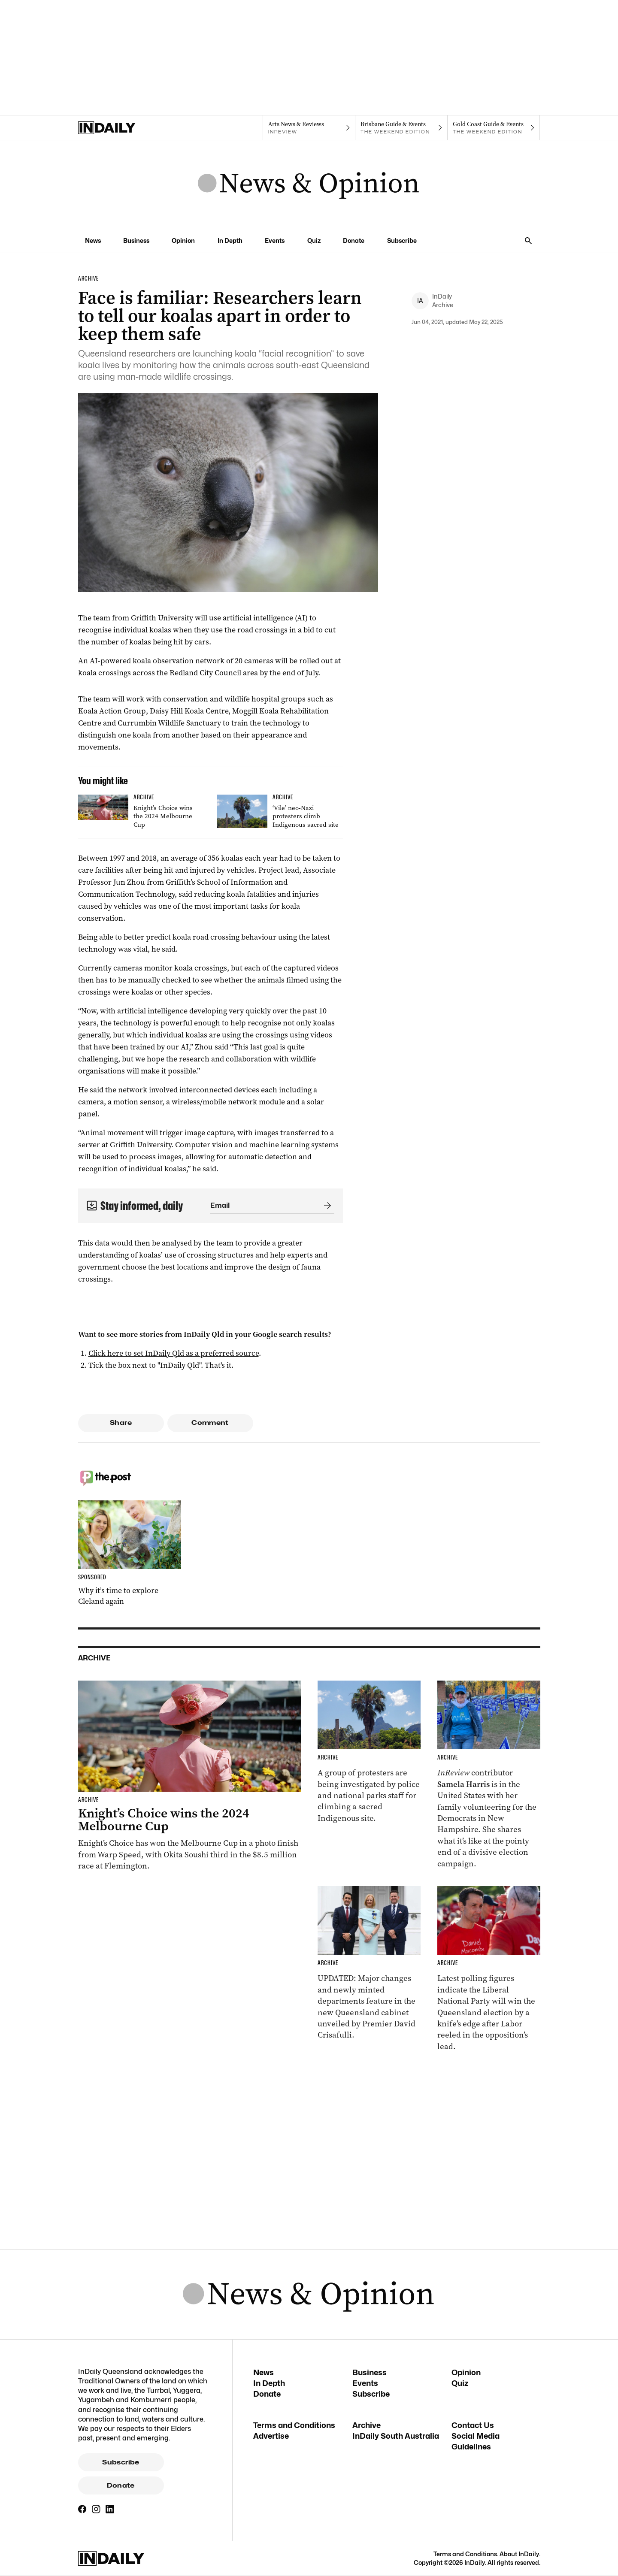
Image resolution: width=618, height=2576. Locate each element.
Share (121, 1423)
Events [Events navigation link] (275, 240)
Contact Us (472, 2425)
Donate (120, 2485)
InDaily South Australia (395, 2435)
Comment (210, 1423)
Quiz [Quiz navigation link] (314, 240)
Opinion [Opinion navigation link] (183, 240)
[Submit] (325, 1205)
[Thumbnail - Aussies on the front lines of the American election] (488, 1775)
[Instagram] (96, 2509)
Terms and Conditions (294, 2425)
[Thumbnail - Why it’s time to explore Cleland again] (129, 1553)
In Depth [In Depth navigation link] (230, 240)
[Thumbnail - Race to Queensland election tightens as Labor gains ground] (488, 1969)
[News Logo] (309, 184)
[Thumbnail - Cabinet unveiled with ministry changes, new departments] (369, 1963)
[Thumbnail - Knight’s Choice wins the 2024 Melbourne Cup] (141, 813)
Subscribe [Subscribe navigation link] (402, 240)
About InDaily (519, 2554)
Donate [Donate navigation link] (353, 240)
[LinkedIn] (110, 2509)
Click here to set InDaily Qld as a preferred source (173, 1353)
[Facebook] (82, 2509)
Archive (366, 2425)
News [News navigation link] (93, 240)
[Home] (124, 127)
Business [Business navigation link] (136, 240)
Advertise (271, 2435)
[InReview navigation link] (309, 127)
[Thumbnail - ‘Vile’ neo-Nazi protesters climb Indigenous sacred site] (280, 813)
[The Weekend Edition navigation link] (401, 127)
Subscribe (120, 2462)
